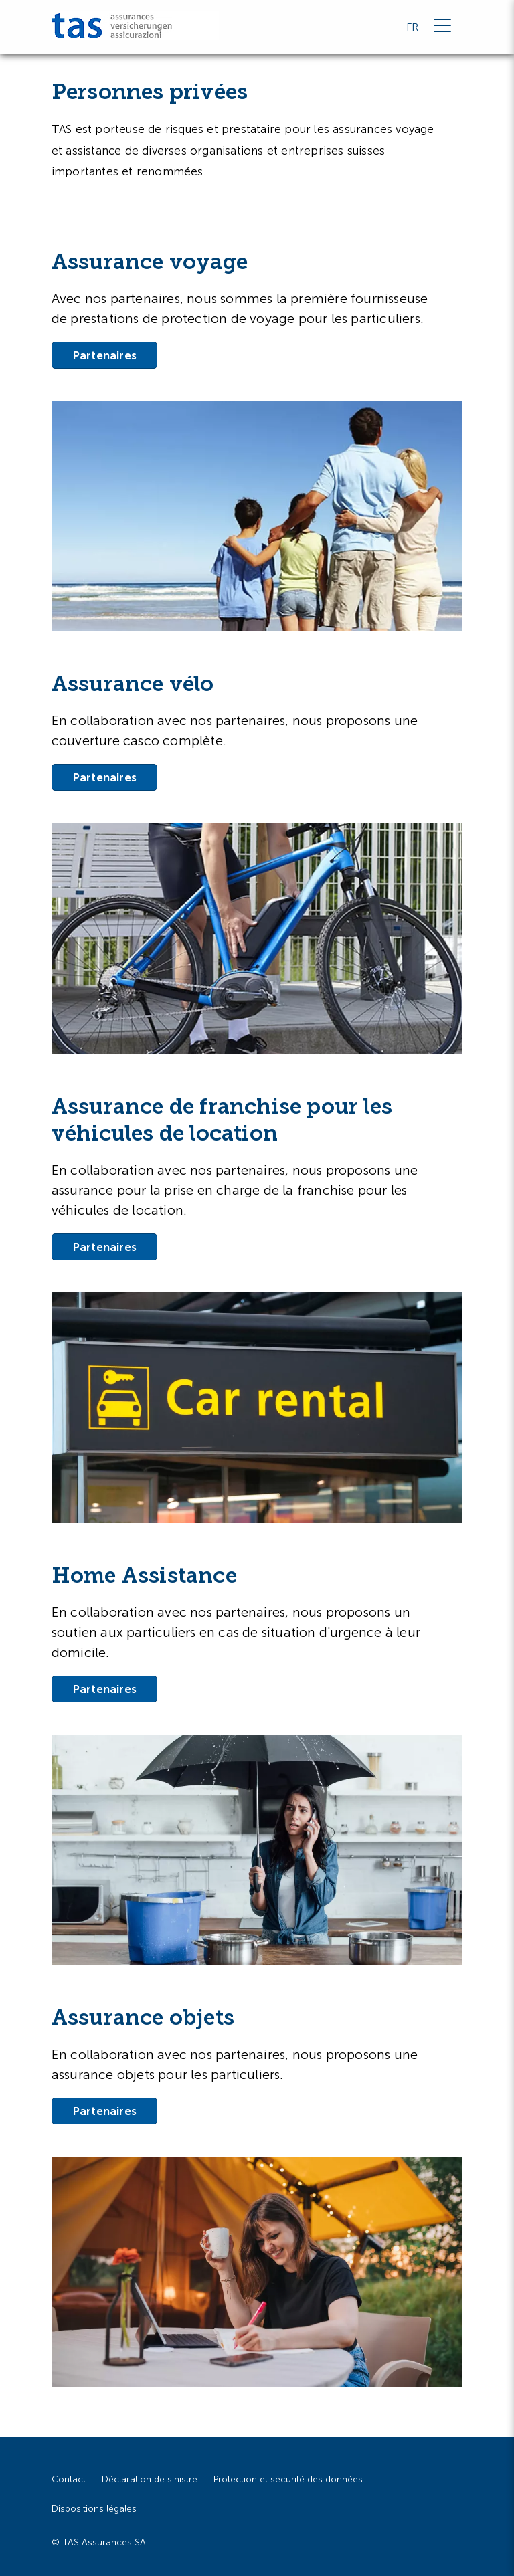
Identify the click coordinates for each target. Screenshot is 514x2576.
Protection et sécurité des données (288, 2479)
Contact (69, 2479)
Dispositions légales (94, 2508)
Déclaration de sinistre (149, 2479)
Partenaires (104, 355)
